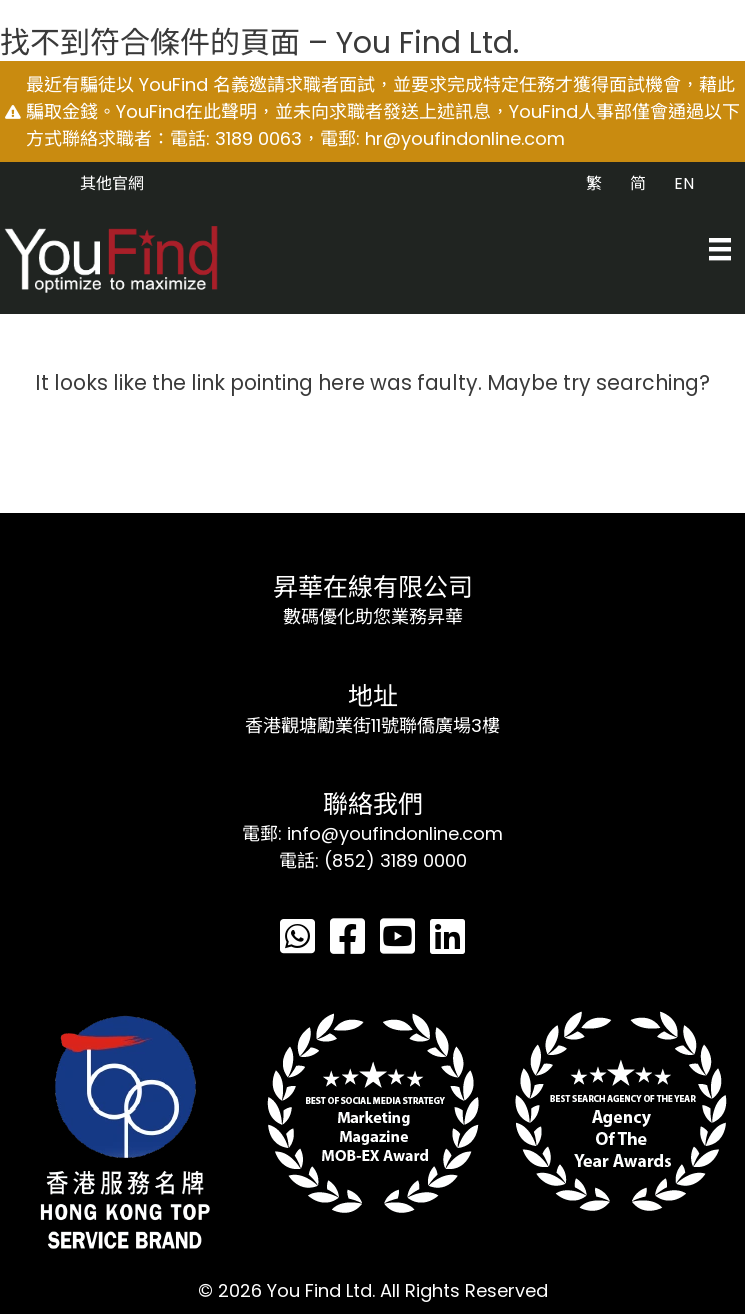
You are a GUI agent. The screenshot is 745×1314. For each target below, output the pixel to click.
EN (684, 183)
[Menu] (720, 249)
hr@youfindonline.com (465, 138)
